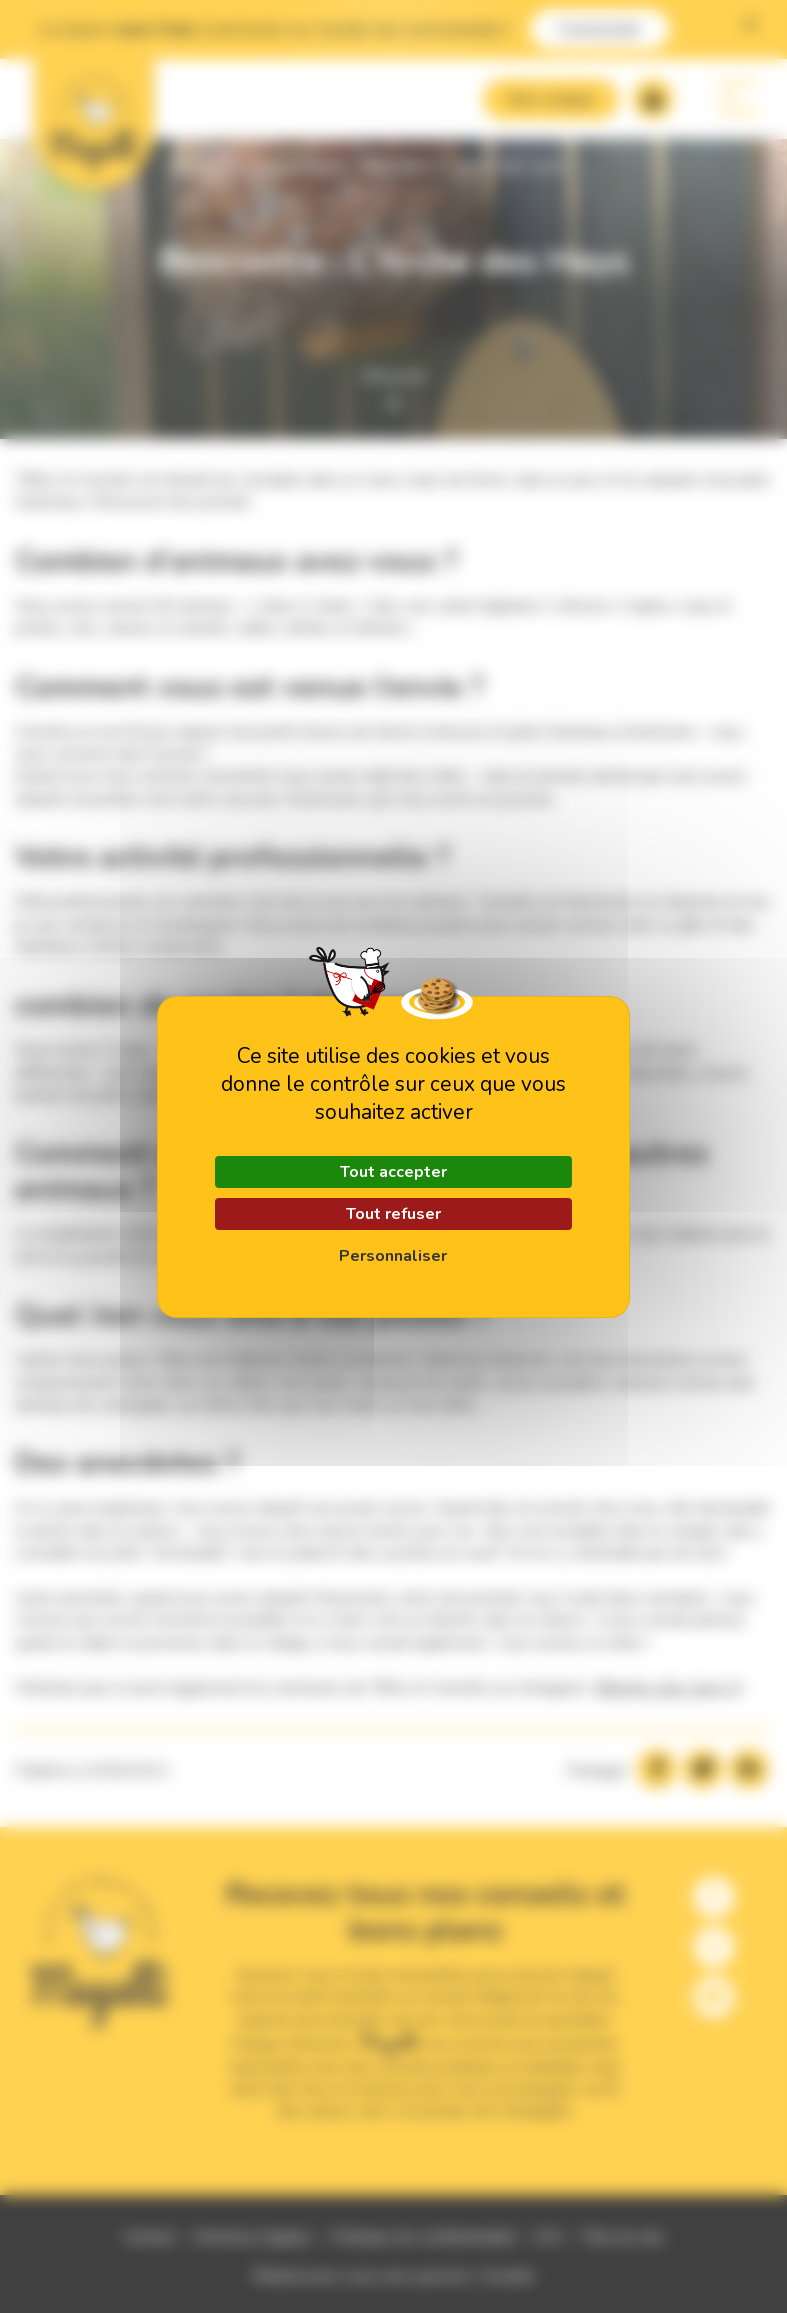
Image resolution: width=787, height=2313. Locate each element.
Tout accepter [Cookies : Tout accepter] (393, 1172)
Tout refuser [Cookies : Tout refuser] (393, 1214)
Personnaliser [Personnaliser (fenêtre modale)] (393, 1256)
